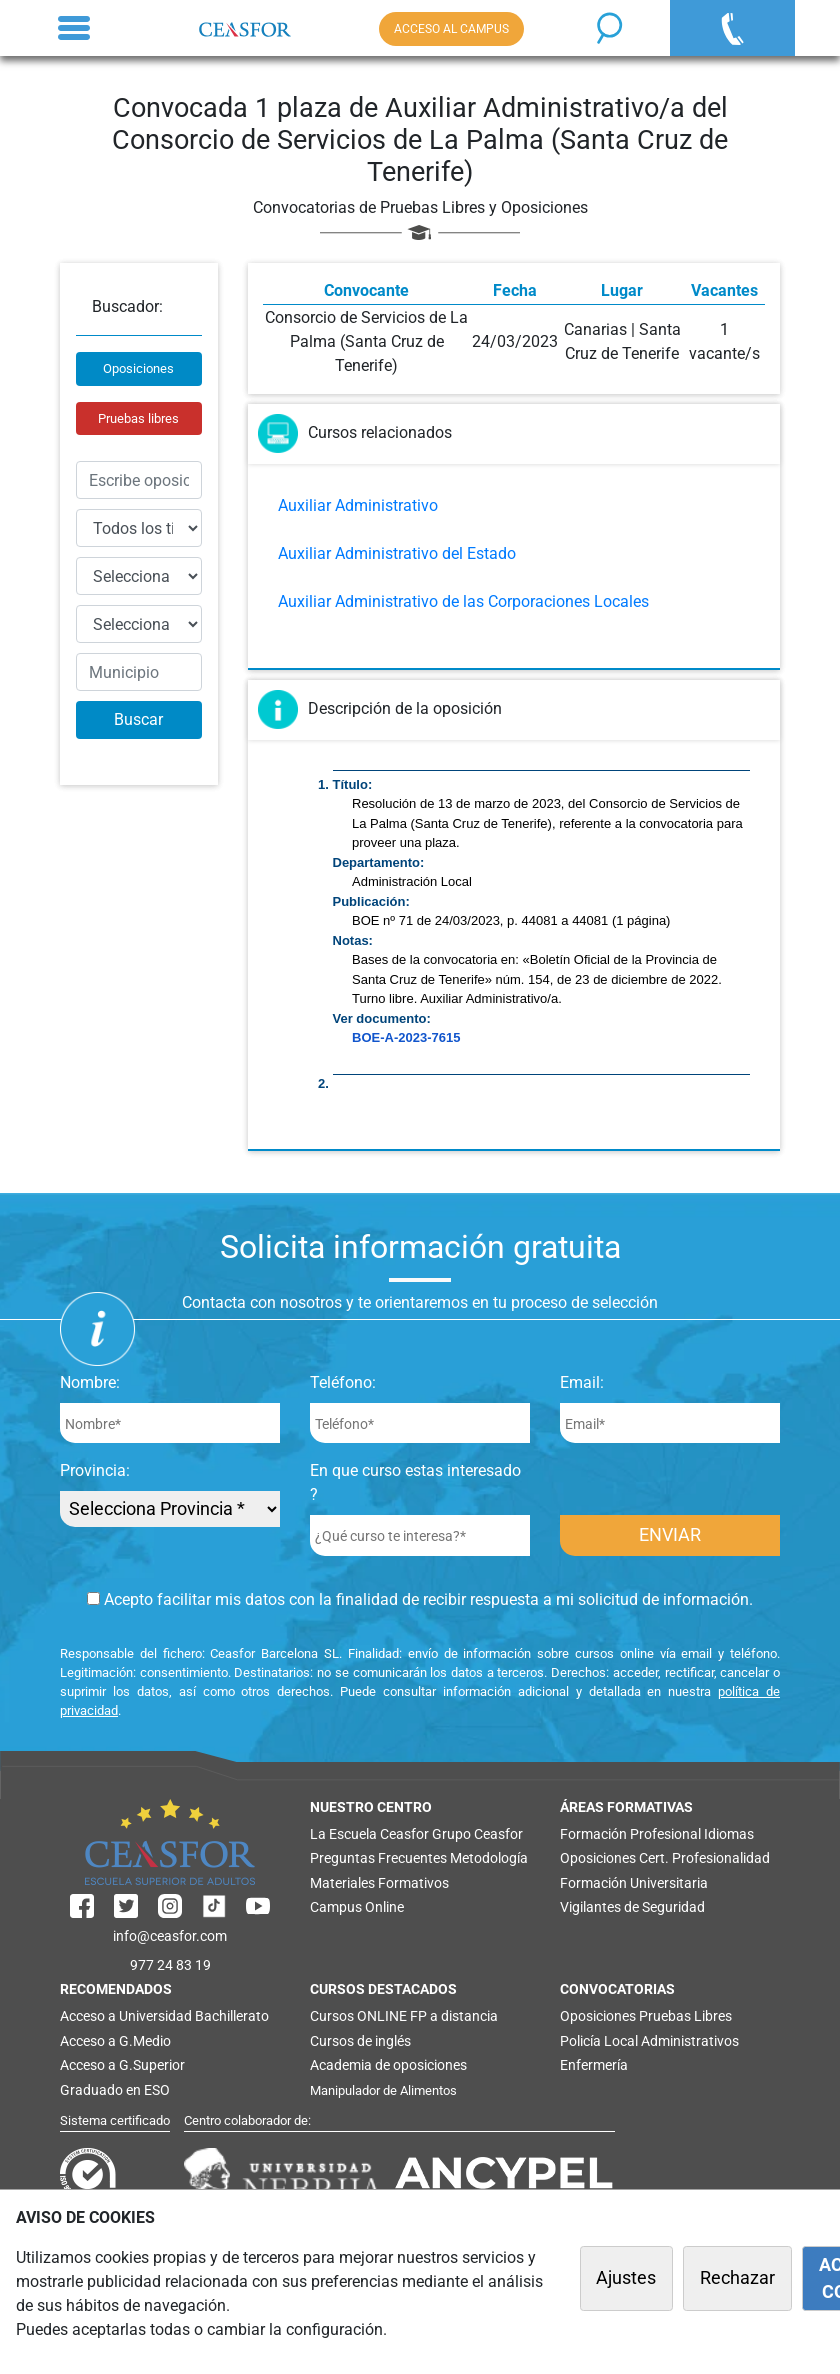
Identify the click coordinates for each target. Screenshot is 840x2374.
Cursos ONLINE (358, 2016)
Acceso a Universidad (126, 2016)
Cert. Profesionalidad (704, 1858)
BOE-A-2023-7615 (406, 1037)
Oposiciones (138, 368)
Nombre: (90, 1382)
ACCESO (451, 29)
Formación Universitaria (634, 1883)
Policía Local (599, 2041)
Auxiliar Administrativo (358, 505)
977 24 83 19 (170, 1965)
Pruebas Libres (685, 2016)
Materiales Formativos (379, 1883)
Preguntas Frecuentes (378, 1858)
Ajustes (626, 2278)
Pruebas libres (138, 418)
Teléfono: (343, 1382)
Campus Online (357, 1907)
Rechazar (737, 2278)
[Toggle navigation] (74, 28)
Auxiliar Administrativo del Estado (397, 553)
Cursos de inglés (360, 2041)
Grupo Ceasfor (477, 1834)
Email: (582, 1382)
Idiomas (729, 1834)
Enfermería (594, 2065)
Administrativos (690, 2041)
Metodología (489, 1858)
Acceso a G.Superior (122, 2065)
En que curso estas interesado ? (415, 1482)
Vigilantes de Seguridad (632, 1907)
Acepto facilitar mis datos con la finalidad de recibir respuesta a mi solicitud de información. (420, 1599)
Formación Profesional (630, 1834)
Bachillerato (232, 2016)
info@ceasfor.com (170, 1936)
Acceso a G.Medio (115, 2041)
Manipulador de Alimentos (383, 2090)
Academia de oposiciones (388, 2065)
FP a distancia (454, 2016)
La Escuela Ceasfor (369, 1834)
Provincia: (95, 1470)
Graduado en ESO (115, 2090)
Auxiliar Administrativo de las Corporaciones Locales (463, 601)
